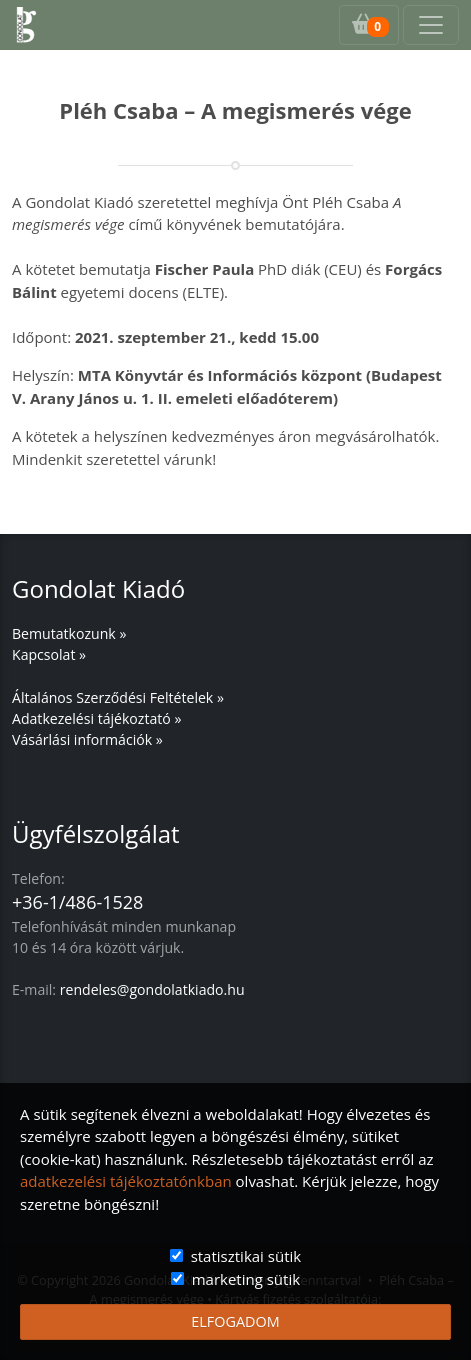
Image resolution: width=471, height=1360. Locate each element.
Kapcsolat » (49, 654)
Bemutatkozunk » (69, 633)
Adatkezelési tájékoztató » (96, 718)
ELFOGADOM (235, 1321)
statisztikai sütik (246, 1256)
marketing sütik (246, 1279)
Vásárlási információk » (87, 739)
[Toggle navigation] (431, 25)
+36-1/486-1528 (77, 902)
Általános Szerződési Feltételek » (118, 697)
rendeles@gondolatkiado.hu (152, 989)
